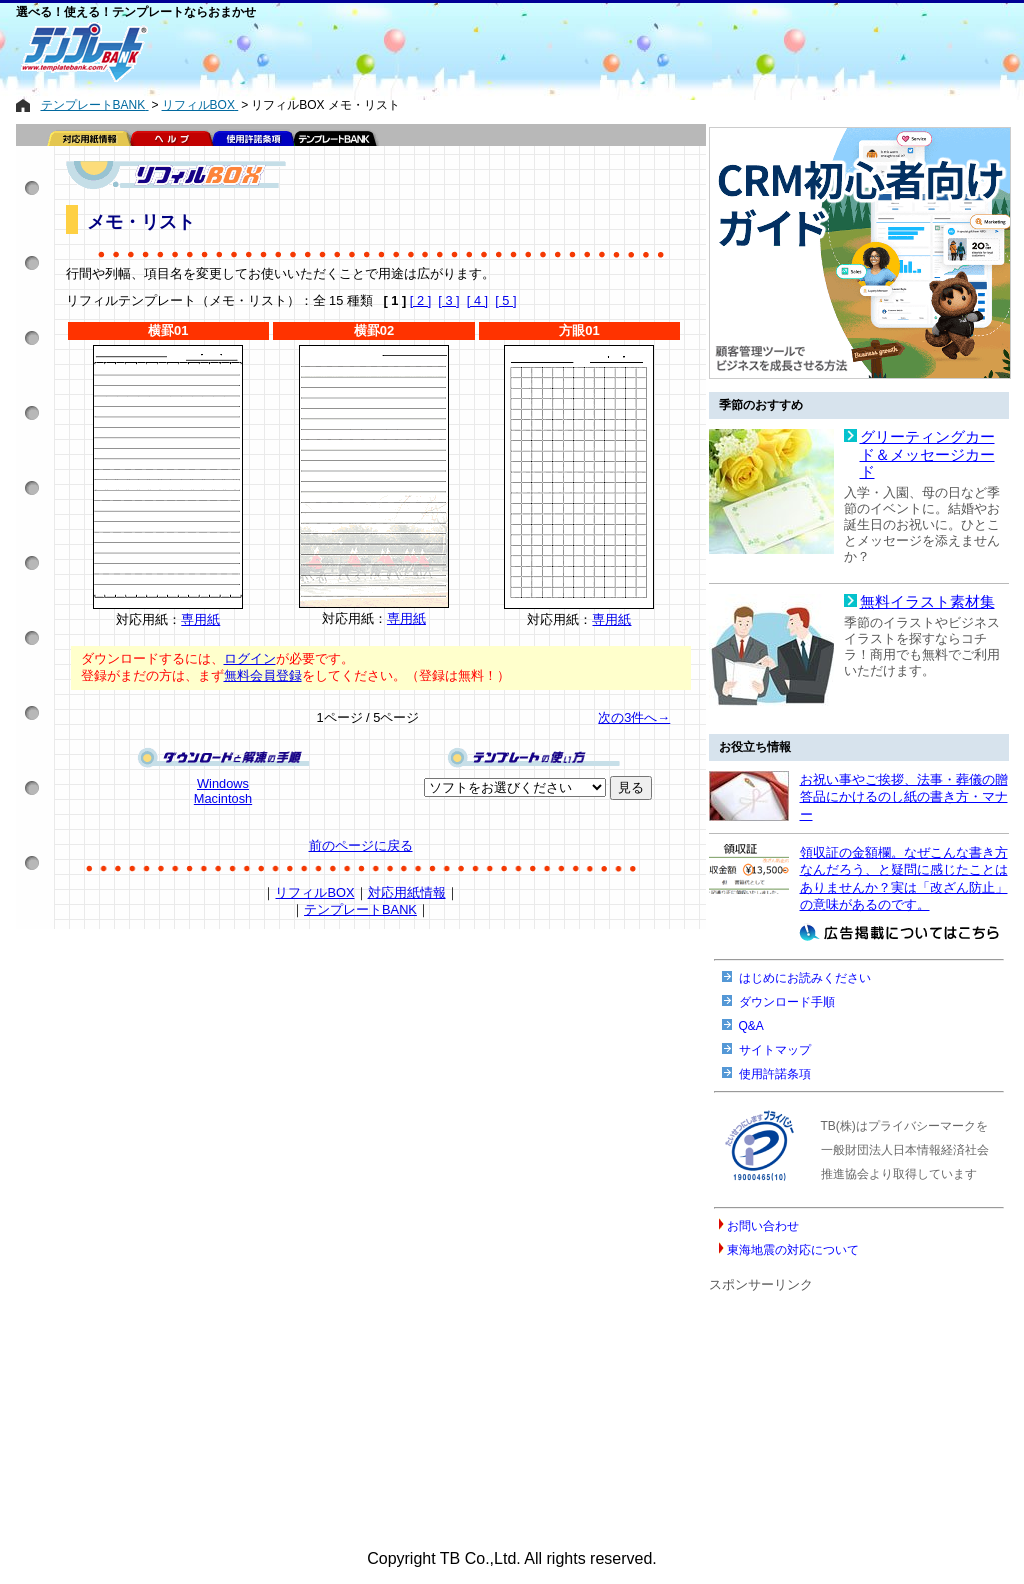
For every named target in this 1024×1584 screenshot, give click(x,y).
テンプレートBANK (360, 909)
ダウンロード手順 (787, 1002)
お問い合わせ (763, 1226)
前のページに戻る (361, 845)
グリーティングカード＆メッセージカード (927, 454)
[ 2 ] (420, 300)
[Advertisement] (441, 52)
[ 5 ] (505, 300)
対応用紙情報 (407, 892)
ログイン (250, 658)
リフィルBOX (314, 892)
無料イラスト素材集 (927, 602)
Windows (223, 783)
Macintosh (223, 798)
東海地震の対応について (793, 1250)
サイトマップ (775, 1050)
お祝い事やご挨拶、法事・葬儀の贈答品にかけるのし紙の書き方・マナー (904, 797)
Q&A (751, 1026)
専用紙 (200, 619)
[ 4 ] (477, 300)
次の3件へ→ (634, 717)
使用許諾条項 (775, 1074)
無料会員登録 (263, 675)
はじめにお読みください (805, 978)
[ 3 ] (448, 300)
